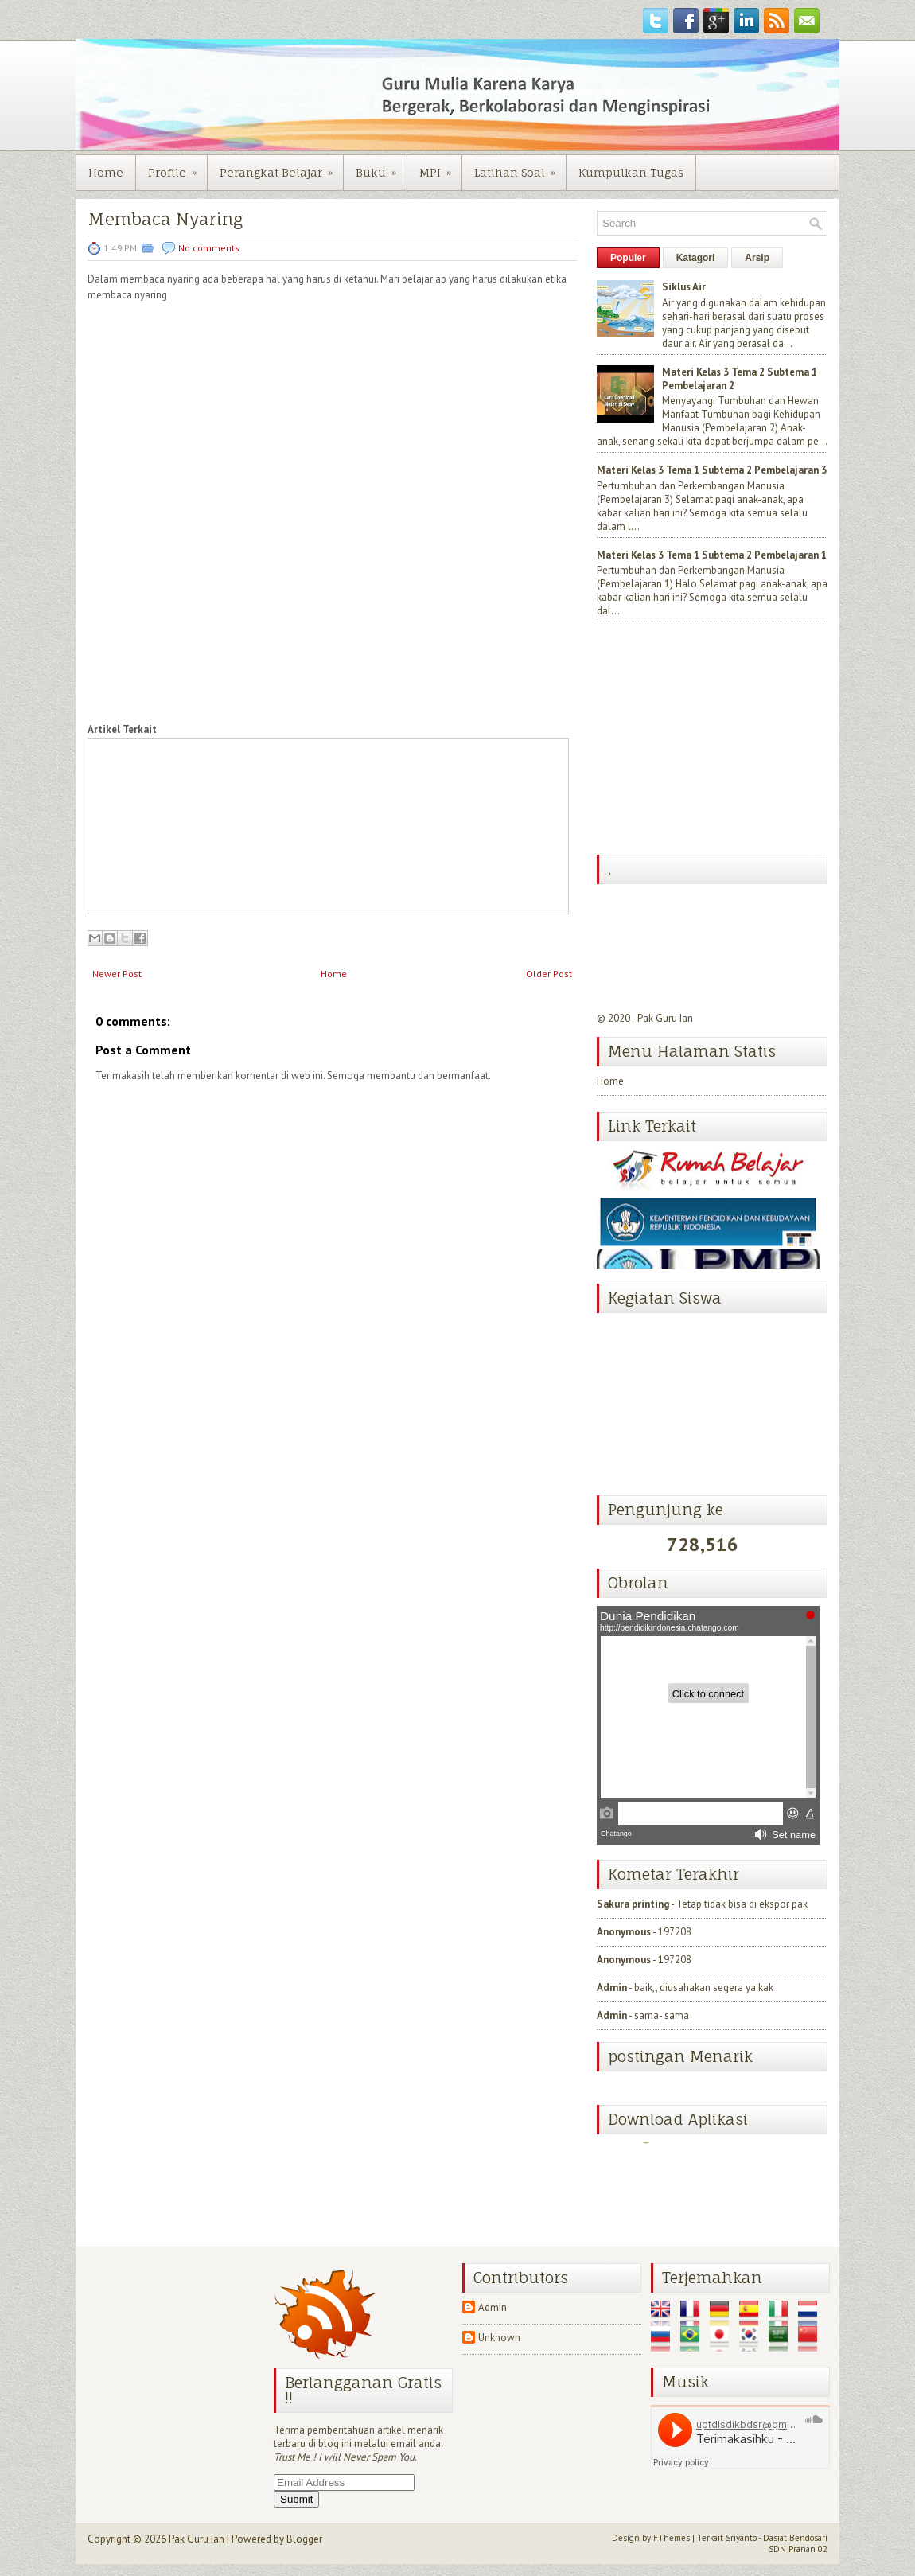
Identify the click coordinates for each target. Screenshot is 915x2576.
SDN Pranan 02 (798, 2549)
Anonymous (624, 1932)
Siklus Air (684, 287)
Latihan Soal (520, 167)
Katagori (695, 257)
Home (105, 172)
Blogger (304, 2539)
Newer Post (117, 974)
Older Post (549, 974)
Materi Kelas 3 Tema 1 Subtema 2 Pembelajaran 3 (712, 470)
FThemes (671, 2537)
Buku (381, 167)
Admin (612, 1987)
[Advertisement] (716, 740)
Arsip (757, 257)
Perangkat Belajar (281, 167)
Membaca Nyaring (165, 219)
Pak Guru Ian (665, 1018)
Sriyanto (741, 2537)
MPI (440, 167)
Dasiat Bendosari (795, 2537)
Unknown (499, 2337)
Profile (177, 167)
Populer (628, 257)
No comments (208, 248)
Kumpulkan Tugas (630, 172)
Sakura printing (633, 1904)
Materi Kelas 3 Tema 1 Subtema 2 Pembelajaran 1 (712, 555)
